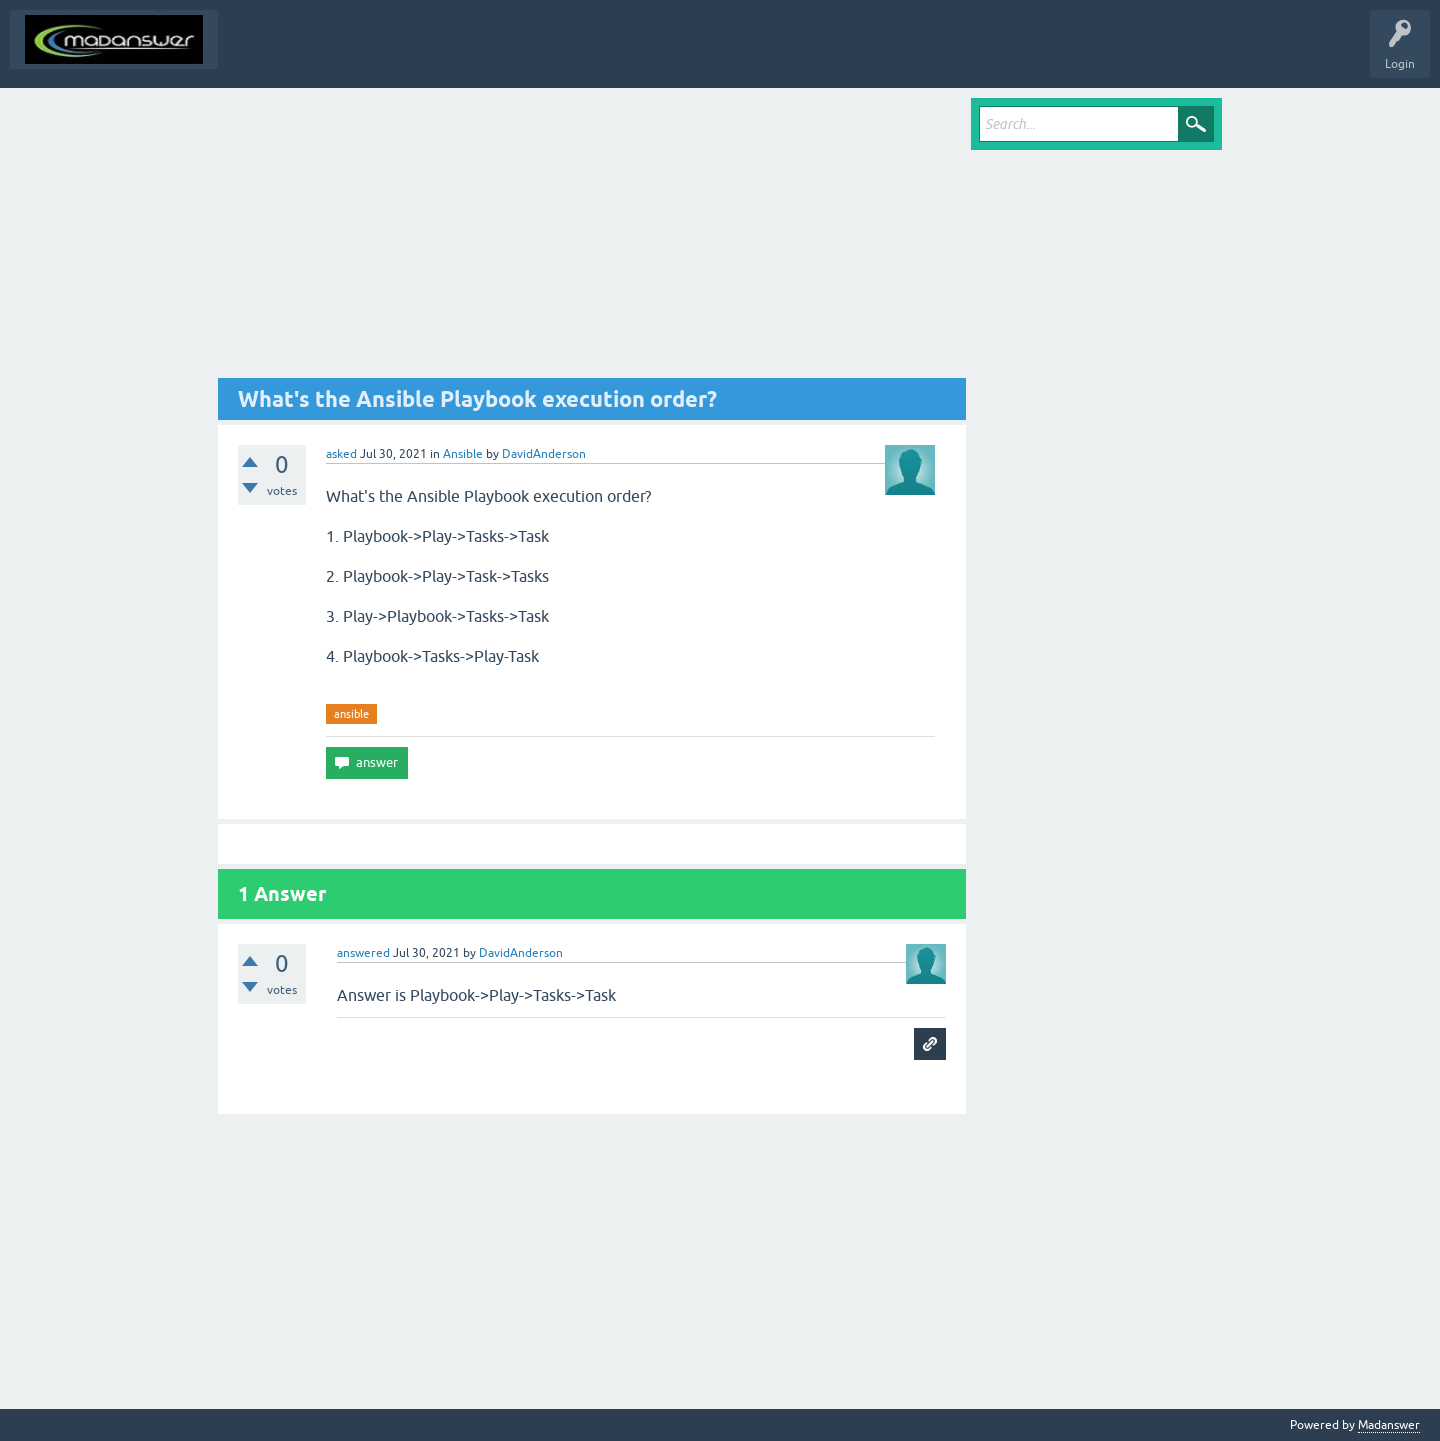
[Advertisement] (592, 238)
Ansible (463, 454)
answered (363, 953)
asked (341, 454)
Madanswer (1389, 1425)
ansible (351, 714)
